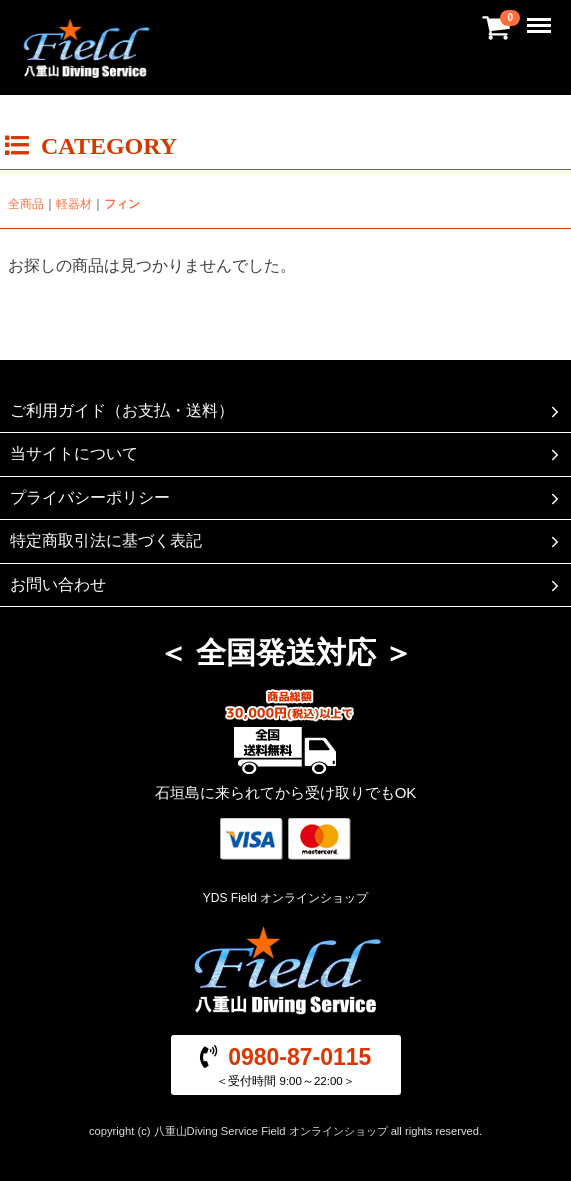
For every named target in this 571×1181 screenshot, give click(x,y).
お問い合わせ (286, 584)
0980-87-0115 (299, 1057)
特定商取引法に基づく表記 (286, 541)
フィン (122, 204)
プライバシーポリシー (286, 498)
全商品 (26, 204)
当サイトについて (286, 454)
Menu (541, 16)
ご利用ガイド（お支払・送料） (286, 411)
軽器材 (74, 204)
